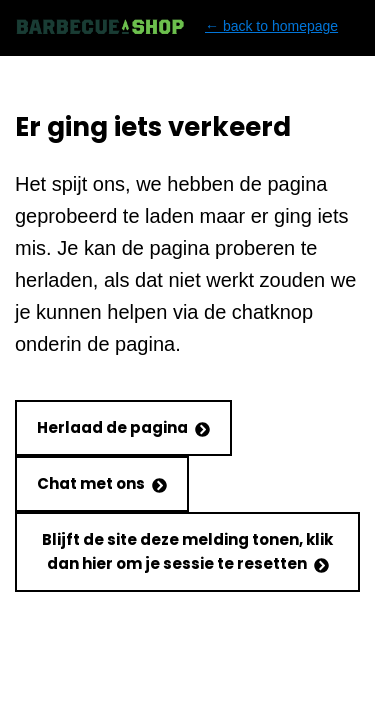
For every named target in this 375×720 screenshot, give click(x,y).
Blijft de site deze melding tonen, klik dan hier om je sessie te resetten (187, 551)
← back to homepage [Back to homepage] (176, 26)
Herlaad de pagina (123, 427)
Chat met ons (102, 483)
